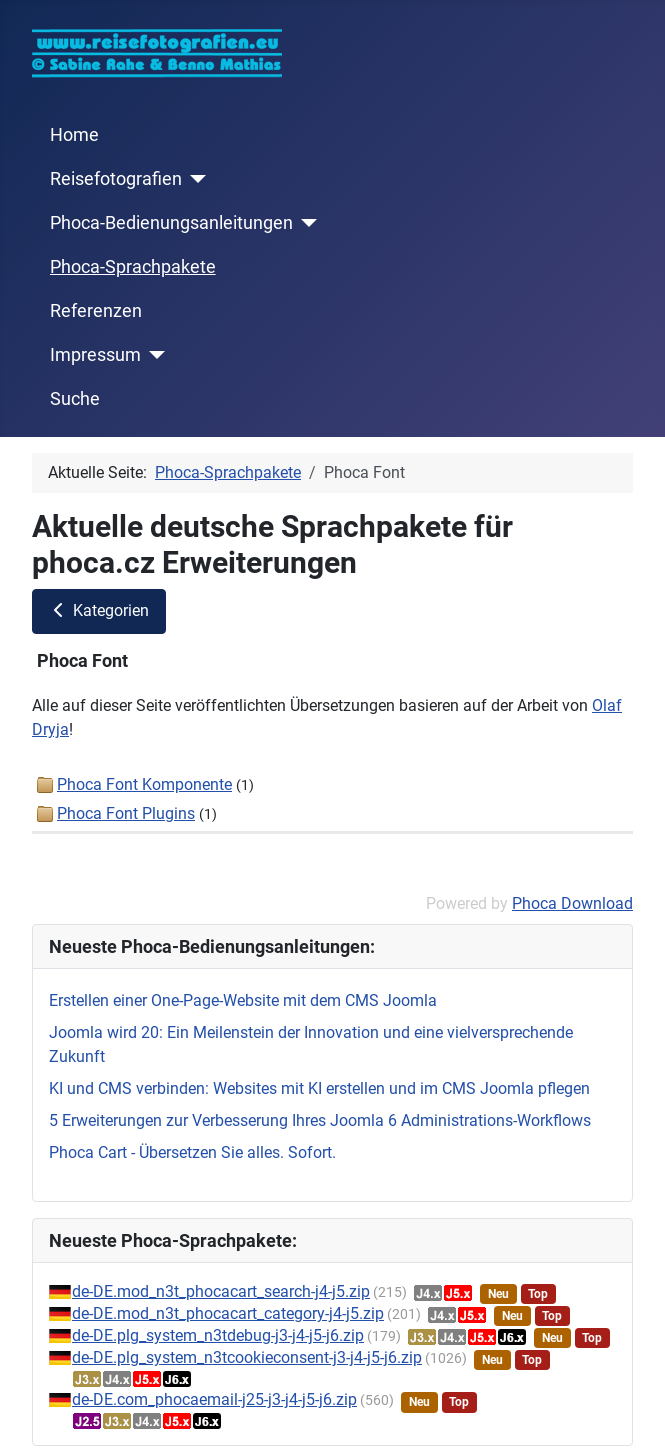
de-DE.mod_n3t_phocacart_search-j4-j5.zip (221, 1291)
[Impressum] (153, 355)
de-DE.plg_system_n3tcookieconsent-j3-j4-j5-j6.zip (247, 1357)
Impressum (95, 355)
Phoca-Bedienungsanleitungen (171, 223)
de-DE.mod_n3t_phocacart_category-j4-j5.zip (228, 1313)
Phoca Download (572, 903)
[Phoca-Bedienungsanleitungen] (305, 223)
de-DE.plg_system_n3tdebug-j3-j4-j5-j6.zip (218, 1335)
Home (74, 135)
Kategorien (99, 610)
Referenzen (96, 311)
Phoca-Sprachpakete (133, 267)
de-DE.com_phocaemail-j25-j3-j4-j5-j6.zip (214, 1399)
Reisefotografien (116, 179)
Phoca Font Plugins (126, 813)
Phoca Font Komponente (144, 784)
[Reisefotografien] (194, 179)
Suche (75, 399)
